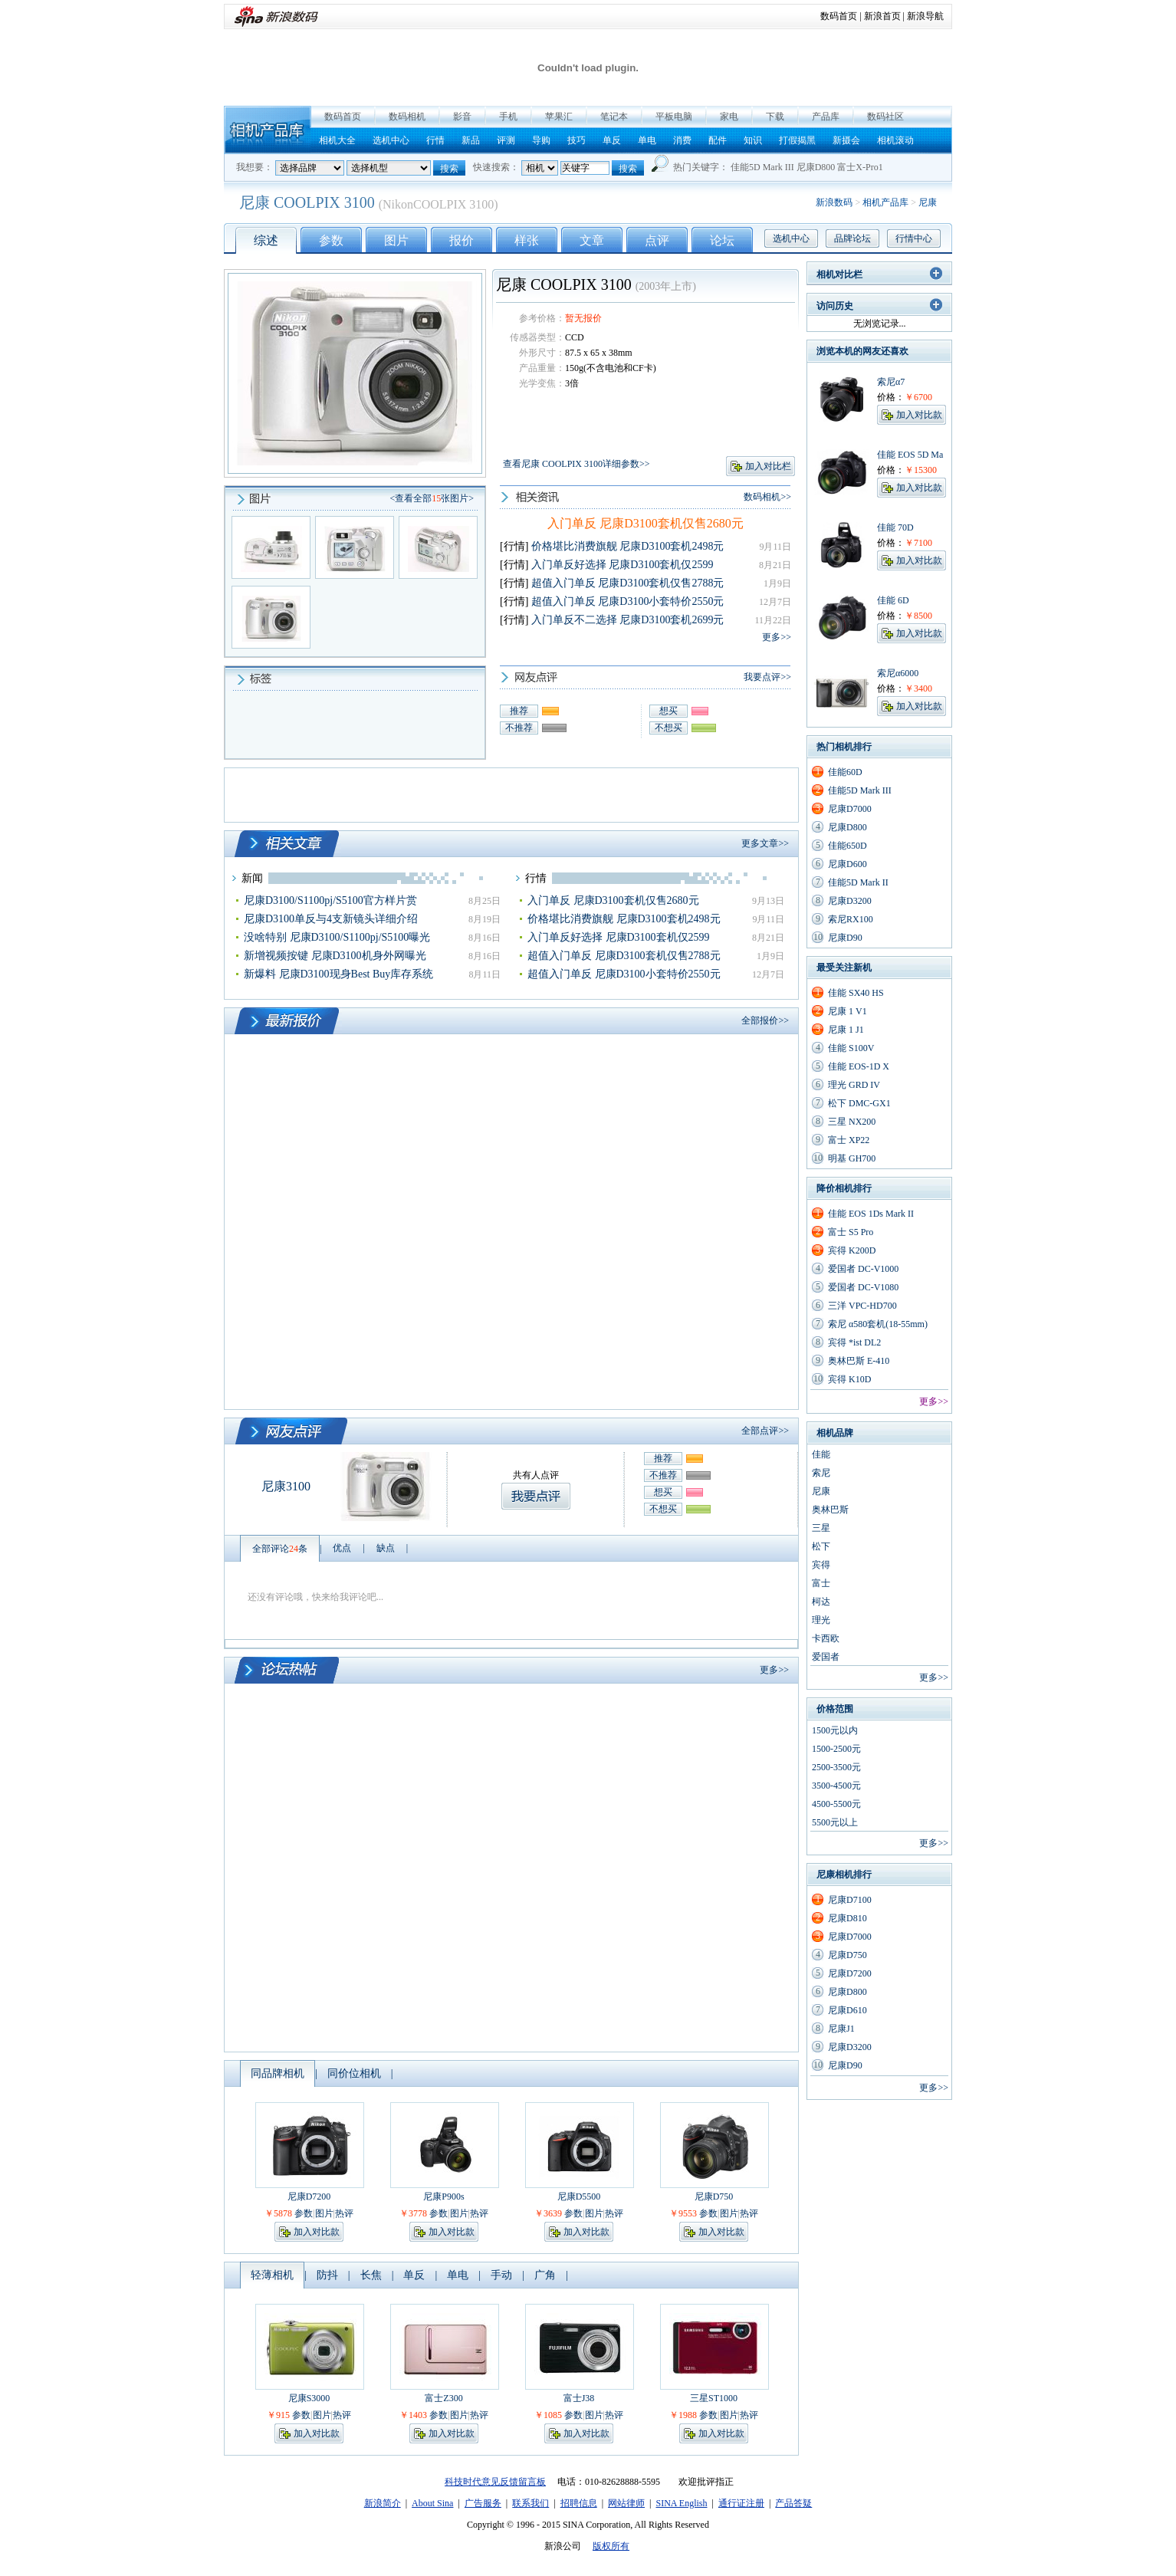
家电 (729, 116)
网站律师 (626, 2503)
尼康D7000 (850, 808)
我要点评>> (767, 677)
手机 (508, 116)
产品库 (825, 116)
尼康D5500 (579, 2196)
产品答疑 (793, 2503)
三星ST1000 (713, 2398)
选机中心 (391, 140)
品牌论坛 (852, 238)
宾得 (821, 1564)
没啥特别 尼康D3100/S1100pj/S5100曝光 (337, 937)
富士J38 (579, 2398)
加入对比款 (317, 2231)
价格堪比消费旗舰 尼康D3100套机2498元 (627, 546)
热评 (344, 2213)
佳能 (821, 1454)
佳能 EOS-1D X (858, 1066)
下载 (775, 116)
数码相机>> (767, 496)
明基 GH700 (851, 1158)
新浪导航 (925, 16)
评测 (506, 140)
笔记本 (614, 116)
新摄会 (846, 140)
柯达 (821, 1601)
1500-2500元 (836, 1748)
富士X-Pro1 (859, 167)
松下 (821, 1546)
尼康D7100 (850, 1899)
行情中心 (913, 238)
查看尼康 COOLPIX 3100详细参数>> (576, 463)
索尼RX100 (850, 919)
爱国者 (825, 1656)
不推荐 (519, 727)
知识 (753, 140)
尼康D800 (816, 167)
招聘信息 (578, 2503)
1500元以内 (835, 1730)
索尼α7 (891, 381)
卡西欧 (825, 1638)
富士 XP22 (848, 1140)
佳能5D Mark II (858, 882)
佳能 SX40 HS (856, 992)
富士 (821, 1583)
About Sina (432, 2503)
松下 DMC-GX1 (859, 1103)
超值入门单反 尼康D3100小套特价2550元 (627, 601)
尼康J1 (841, 2028)
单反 (612, 140)
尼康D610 (847, 2010)
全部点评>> (765, 1430)
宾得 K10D (849, 1379)
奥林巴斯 (830, 1509)
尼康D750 (714, 2196)
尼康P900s (443, 2196)
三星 (821, 1528)
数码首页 (838, 16)
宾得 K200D (851, 1250)
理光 (821, 1620)
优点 (342, 1548)
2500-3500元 (836, 1767)
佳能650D (847, 845)
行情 (435, 140)
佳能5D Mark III (762, 167)
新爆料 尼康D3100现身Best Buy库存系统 (338, 974)
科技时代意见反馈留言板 (495, 2481)
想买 (668, 710)
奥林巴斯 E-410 (858, 1360)
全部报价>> (765, 1020)
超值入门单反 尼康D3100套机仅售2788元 (627, 583)
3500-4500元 (836, 1785)
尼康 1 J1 (846, 1029)
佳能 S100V (851, 1048)
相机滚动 (895, 140)
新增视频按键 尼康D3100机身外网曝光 (335, 955)
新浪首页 (882, 16)
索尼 (821, 1472)
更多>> (776, 637)
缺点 (385, 1548)
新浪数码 (834, 202)
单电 (647, 140)
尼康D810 (847, 1918)
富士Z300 (443, 2398)
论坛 (722, 240)
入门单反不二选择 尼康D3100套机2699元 (627, 620)
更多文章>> (765, 843)
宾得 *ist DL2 (854, 1342)
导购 (541, 140)
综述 (266, 240)
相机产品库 (267, 130)
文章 (592, 240)
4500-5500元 (836, 1804)
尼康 (927, 202)
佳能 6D (893, 600)
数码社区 (885, 116)
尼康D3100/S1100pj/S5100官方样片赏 (330, 900)
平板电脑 (673, 116)
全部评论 (279, 1548)
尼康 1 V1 (847, 1011)
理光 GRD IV (854, 1084)
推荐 (519, 710)
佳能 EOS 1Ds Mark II (871, 1213)
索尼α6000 (897, 673)
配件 (717, 140)
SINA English (681, 2503)
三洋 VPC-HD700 (862, 1305)
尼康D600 (847, 864)
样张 (526, 240)
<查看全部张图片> (431, 498)
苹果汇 (559, 116)
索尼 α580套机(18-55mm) (878, 1324)
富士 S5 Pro (850, 1232)
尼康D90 (845, 937)
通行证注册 (741, 2503)
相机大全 (337, 140)
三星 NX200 (851, 1121)
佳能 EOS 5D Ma (910, 454)
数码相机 (407, 116)
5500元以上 (835, 1822)
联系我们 (530, 2503)
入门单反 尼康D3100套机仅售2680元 (645, 523)
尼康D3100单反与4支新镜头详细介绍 (331, 919)
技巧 (576, 140)
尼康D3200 (850, 900)
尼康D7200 (309, 2196)
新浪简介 (382, 2503)
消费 (682, 140)
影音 (462, 116)
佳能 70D (895, 527)
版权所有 (611, 2546)
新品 (471, 140)
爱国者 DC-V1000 (863, 1268)
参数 (331, 240)
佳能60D (845, 772)
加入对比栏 (768, 466)
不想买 (668, 727)
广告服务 (483, 2503)
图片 (396, 240)
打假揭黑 (797, 140)
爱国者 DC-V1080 (863, 1287)
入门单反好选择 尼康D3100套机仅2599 (622, 564)
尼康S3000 (309, 2398)
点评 (657, 240)
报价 (461, 240)
